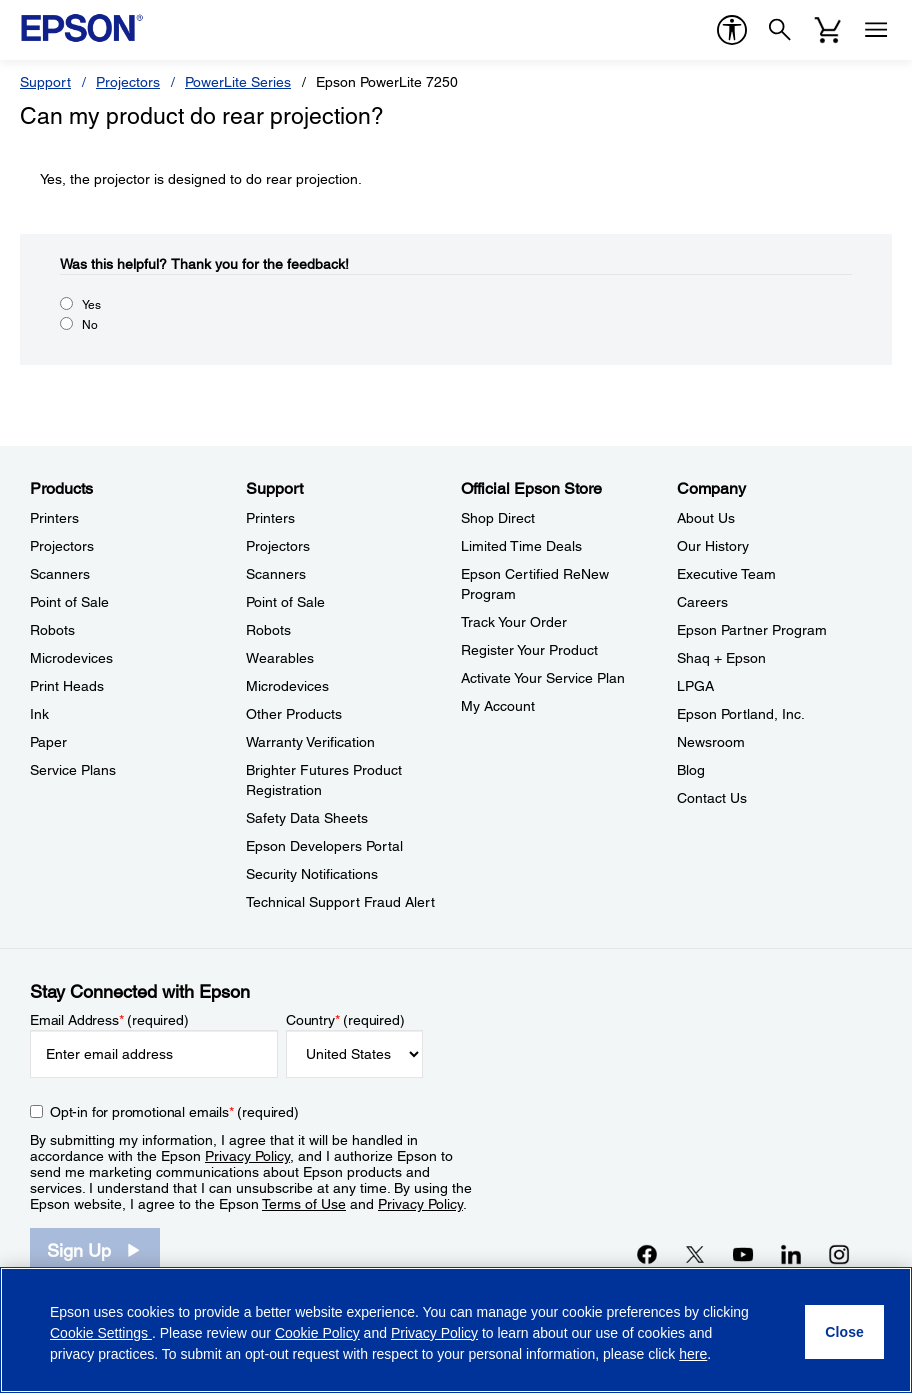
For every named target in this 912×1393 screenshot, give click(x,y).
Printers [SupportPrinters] (270, 518)
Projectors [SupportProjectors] (278, 546)
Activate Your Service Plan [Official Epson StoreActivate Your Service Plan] (543, 678)
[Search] (780, 30)
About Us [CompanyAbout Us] (706, 518)
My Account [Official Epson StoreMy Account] (498, 706)
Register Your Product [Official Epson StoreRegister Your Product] (529, 650)
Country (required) (345, 1020)
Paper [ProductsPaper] (48, 742)
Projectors (128, 82)
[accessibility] (732, 30)
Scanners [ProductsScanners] (60, 574)
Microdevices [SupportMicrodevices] (287, 686)
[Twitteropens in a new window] (695, 1254)
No (90, 325)
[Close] (844, 1332)
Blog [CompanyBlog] (691, 770)
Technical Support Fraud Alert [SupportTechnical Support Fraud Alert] (340, 902)
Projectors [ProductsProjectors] (62, 546)
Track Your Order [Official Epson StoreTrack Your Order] (514, 622)
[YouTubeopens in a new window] (743, 1254)
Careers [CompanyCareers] (702, 602)
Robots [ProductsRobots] (52, 630)
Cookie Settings (101, 1333)
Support (45, 82)
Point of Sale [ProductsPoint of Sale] (69, 602)
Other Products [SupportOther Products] (294, 714)
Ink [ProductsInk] (39, 714)
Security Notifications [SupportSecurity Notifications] (312, 874)
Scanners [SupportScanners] (276, 574)
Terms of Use (304, 1204)
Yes (91, 305)
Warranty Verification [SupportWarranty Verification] (310, 742)
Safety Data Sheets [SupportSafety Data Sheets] (307, 818)
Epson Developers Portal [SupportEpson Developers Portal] (324, 846)
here (693, 1354)
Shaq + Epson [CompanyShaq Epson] (721, 658)
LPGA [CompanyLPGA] (695, 686)
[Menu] (876, 30)
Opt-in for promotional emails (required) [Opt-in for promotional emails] (174, 1112)
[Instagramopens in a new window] (839, 1254)
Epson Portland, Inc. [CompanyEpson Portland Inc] (741, 714)
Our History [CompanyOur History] (713, 546)
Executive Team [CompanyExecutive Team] (726, 574)
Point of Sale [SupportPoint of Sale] (285, 602)
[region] (456, 1330)
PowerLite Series (238, 82)
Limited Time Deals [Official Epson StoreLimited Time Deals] (521, 546)
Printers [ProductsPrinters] (54, 518)
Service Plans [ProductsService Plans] (73, 770)
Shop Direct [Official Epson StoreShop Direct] (498, 518)
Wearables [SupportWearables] (280, 658)
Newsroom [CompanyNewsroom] (711, 742)
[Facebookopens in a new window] (647, 1254)
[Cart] (828, 30)
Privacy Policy (247, 1156)
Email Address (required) (109, 1020)
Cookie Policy (317, 1333)
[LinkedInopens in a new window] (791, 1254)
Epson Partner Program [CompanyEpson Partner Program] (752, 630)
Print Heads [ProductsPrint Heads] (67, 686)
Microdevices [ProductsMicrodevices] (71, 658)
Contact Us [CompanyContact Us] (712, 798)
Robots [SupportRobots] (268, 630)
